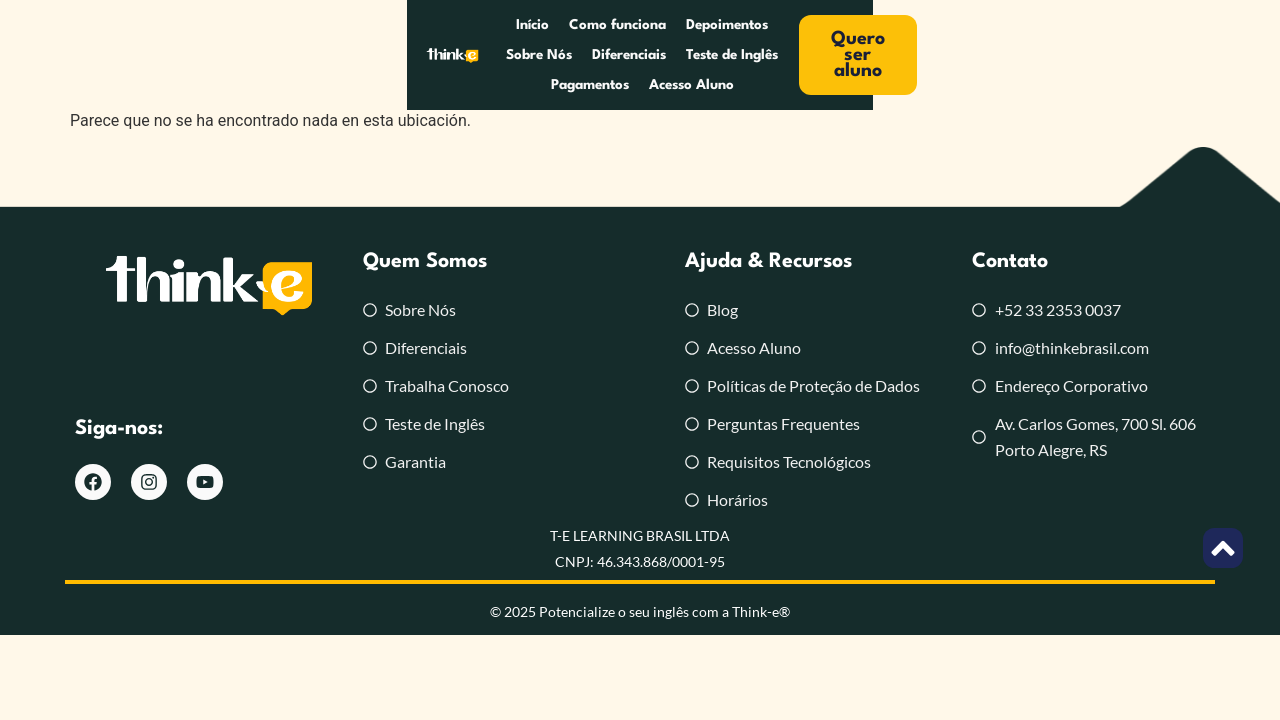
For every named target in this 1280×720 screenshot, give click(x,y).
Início (288, 55)
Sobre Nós (577, 55)
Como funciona (373, 55)
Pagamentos (875, 55)
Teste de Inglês (770, 55)
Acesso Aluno (976, 55)
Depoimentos (483, 55)
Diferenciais (667, 55)
